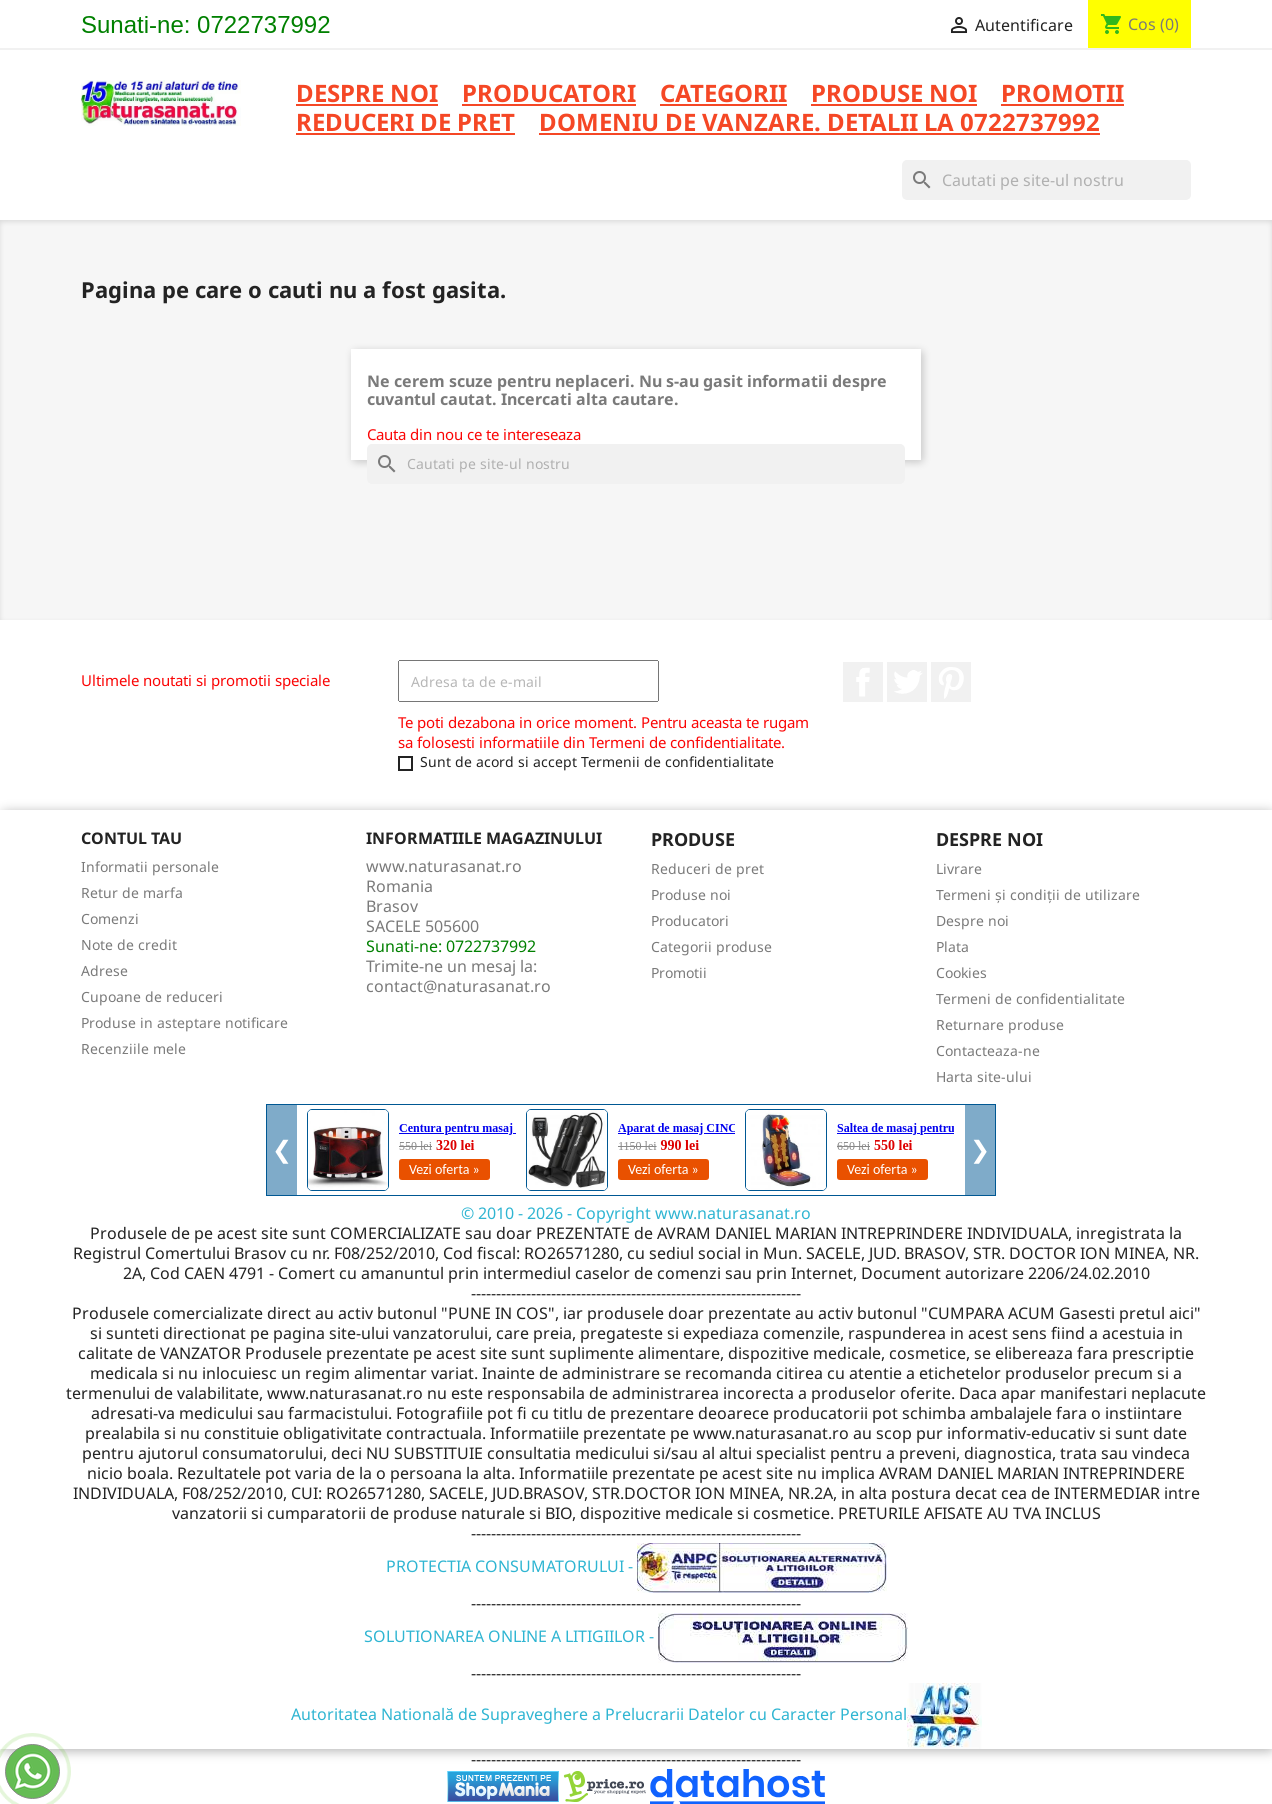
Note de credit (129, 944)
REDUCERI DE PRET (405, 123)
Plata (952, 946)
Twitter (907, 682)
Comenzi (110, 918)
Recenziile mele (133, 1048)
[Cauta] (1046, 180)
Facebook (863, 682)
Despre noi (367, 94)
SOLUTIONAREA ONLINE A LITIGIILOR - (636, 1636)
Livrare (959, 868)
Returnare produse (1000, 1024)
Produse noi (691, 894)
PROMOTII (1062, 94)
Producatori (690, 920)
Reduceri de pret (707, 868)
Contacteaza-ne (988, 1050)
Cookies (961, 972)
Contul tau (131, 838)
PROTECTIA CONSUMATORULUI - (636, 1566)
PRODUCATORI (549, 94)
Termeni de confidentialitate (1030, 998)
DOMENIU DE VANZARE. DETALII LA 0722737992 (819, 123)
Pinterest (951, 682)
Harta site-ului (984, 1076)
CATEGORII (723, 94)
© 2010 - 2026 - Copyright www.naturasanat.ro (636, 1213)
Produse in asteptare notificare (184, 1022)
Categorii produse (711, 946)
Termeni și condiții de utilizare (1038, 894)
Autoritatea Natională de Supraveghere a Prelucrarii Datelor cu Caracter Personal (636, 1714)
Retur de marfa (132, 892)
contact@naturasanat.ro (458, 986)
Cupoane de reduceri (152, 996)
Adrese (104, 970)
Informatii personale (150, 866)
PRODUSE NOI (894, 94)
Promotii (679, 972)
